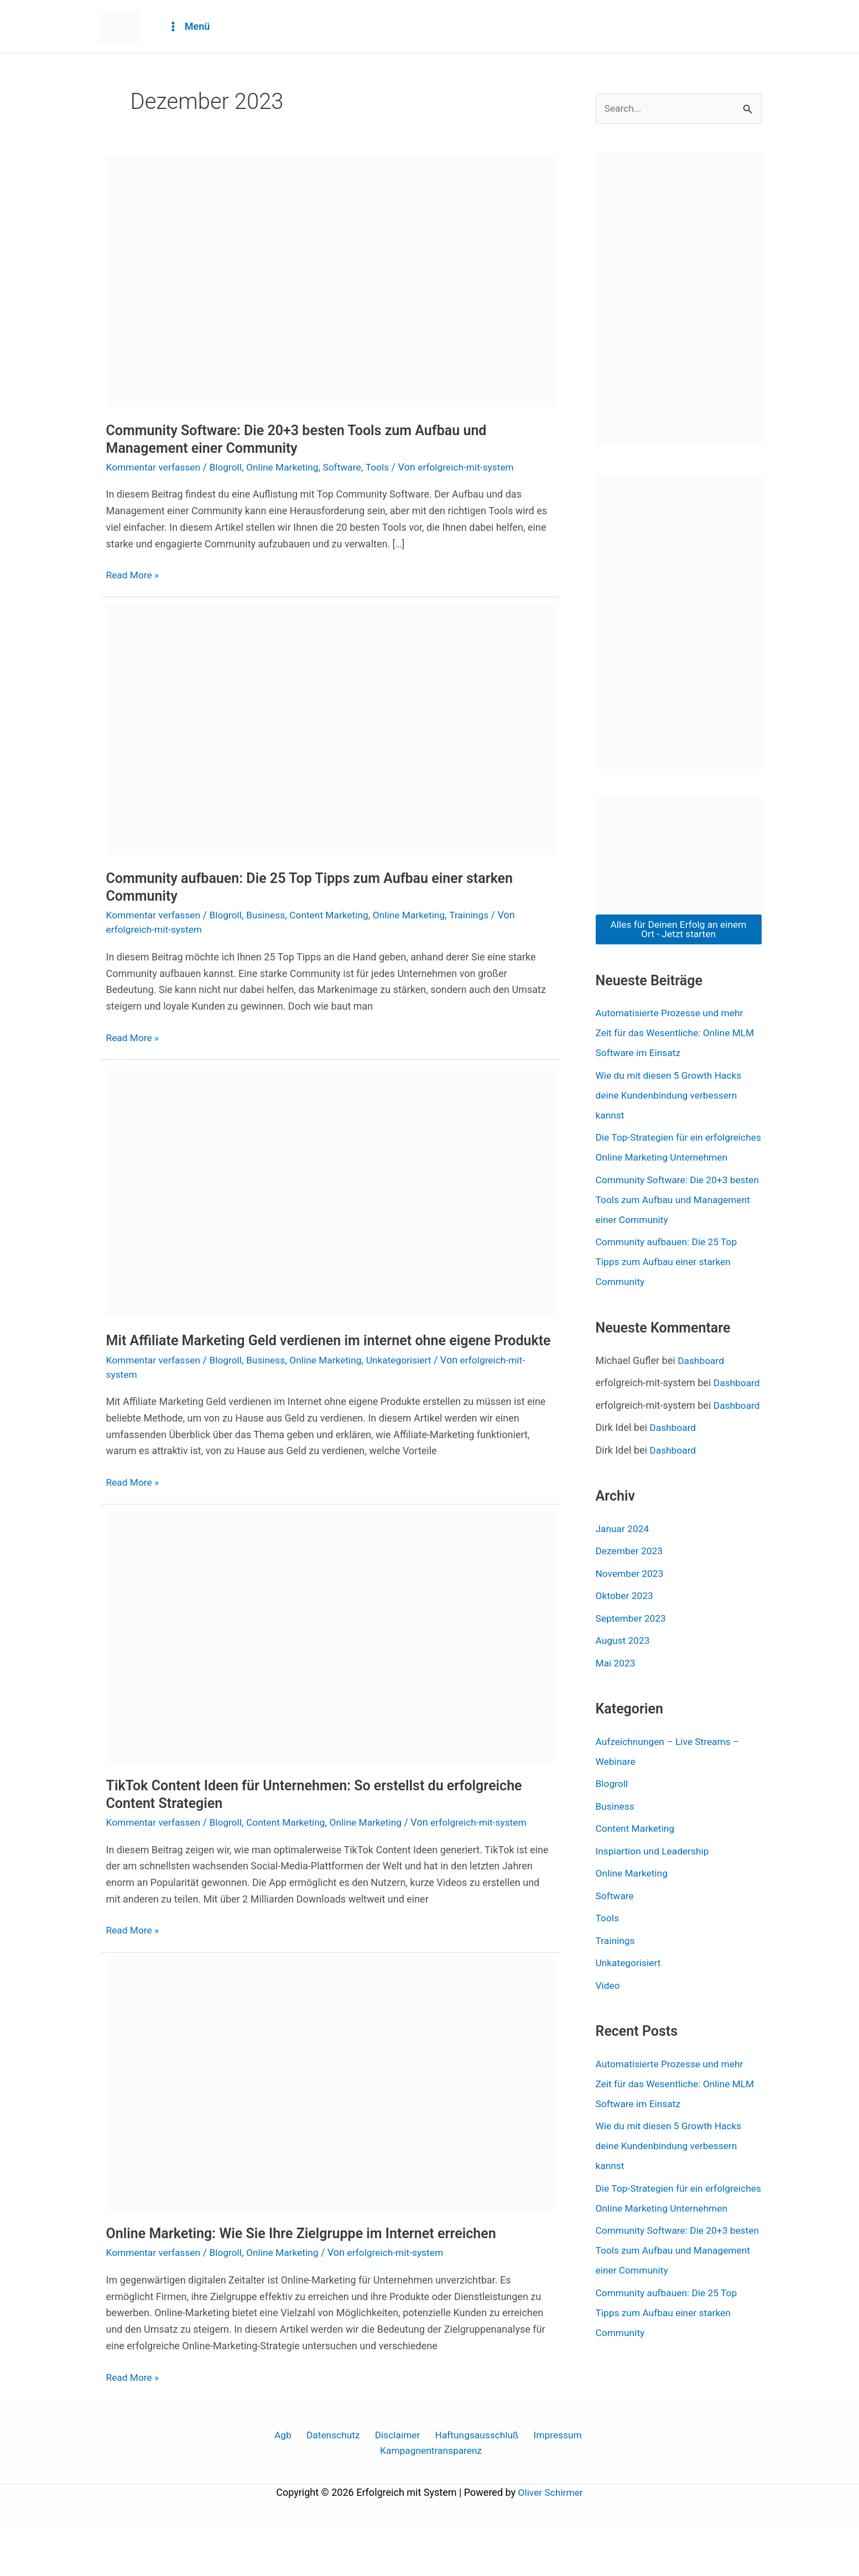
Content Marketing (337, 915)
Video (608, 2045)
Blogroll (230, 467)
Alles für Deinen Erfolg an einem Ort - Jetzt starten (678, 929)
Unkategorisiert (408, 1377)
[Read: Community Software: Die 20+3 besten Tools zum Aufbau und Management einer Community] (330, 280)
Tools (386, 467)
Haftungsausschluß (472, 2481)
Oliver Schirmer (550, 2540)
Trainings (481, 915)
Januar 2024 (623, 1589)
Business (271, 915)
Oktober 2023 (625, 1656)
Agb (287, 2481)
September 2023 (632, 1678)
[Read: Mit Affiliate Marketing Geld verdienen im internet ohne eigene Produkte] (330, 1190)
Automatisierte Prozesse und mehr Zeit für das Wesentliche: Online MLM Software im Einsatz (678, 1033)
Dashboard (702, 1381)
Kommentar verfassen (155, 467)
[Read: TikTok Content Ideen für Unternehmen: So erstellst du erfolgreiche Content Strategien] (330, 1653)
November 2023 (631, 1633)
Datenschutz (334, 2481)
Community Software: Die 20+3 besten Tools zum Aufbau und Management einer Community (304, 439)
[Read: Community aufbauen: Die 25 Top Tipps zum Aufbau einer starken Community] (330, 728)
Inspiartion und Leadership (655, 1911)
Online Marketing (288, 467)
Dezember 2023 (630, 1611)
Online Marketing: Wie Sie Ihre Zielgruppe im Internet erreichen (308, 2251)
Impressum (550, 2481)
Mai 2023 (616, 1723)
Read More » (133, 574)
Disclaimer (395, 2481)
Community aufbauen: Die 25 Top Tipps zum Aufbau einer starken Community (669, 1282)
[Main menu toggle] (188, 27)
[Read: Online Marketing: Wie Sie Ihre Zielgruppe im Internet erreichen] (330, 2101)
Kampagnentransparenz (432, 2498)
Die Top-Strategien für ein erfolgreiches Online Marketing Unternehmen (663, 1158)
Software (350, 467)
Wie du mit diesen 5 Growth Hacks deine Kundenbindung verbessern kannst (671, 1095)
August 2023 (624, 1701)
